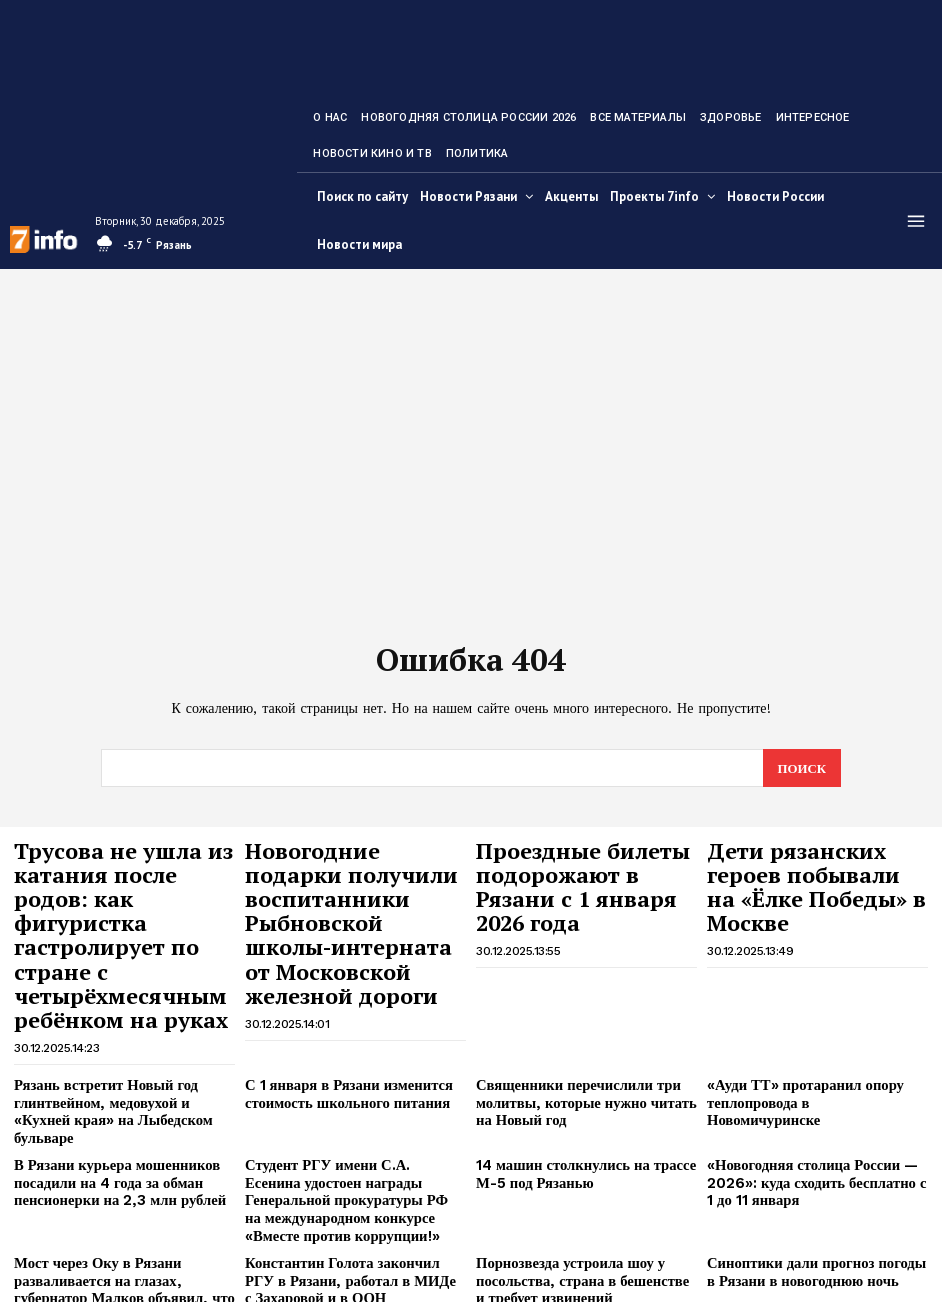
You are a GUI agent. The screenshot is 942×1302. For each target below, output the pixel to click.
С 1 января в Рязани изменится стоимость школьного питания (339, 1029)
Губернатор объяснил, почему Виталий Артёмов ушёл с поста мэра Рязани (124, 1238)
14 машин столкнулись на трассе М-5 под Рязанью (575, 1086)
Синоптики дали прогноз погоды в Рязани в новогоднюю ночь (810, 1174)
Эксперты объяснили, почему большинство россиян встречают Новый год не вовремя (805, 1238)
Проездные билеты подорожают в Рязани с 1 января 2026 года (581, 865)
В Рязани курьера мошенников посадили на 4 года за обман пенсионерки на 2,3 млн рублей (108, 1094)
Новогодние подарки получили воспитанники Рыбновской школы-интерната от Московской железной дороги (346, 902)
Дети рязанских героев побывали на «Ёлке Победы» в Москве (810, 865)
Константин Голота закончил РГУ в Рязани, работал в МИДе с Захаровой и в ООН (352, 1182)
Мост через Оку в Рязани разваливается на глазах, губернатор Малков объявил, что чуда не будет (122, 1182)
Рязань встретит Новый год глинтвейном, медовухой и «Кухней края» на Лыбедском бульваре (118, 1037)
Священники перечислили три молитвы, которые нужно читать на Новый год (583, 1037)
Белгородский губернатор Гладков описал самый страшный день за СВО (346, 1238)
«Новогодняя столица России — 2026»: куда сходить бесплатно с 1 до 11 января (809, 1094)
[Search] (801, 768)
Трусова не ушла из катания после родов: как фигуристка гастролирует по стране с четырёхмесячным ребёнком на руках (119, 893)
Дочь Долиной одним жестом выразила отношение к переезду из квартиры (580, 1238)
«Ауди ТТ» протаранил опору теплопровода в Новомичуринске (807, 1029)
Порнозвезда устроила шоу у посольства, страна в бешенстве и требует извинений (576, 1182)
